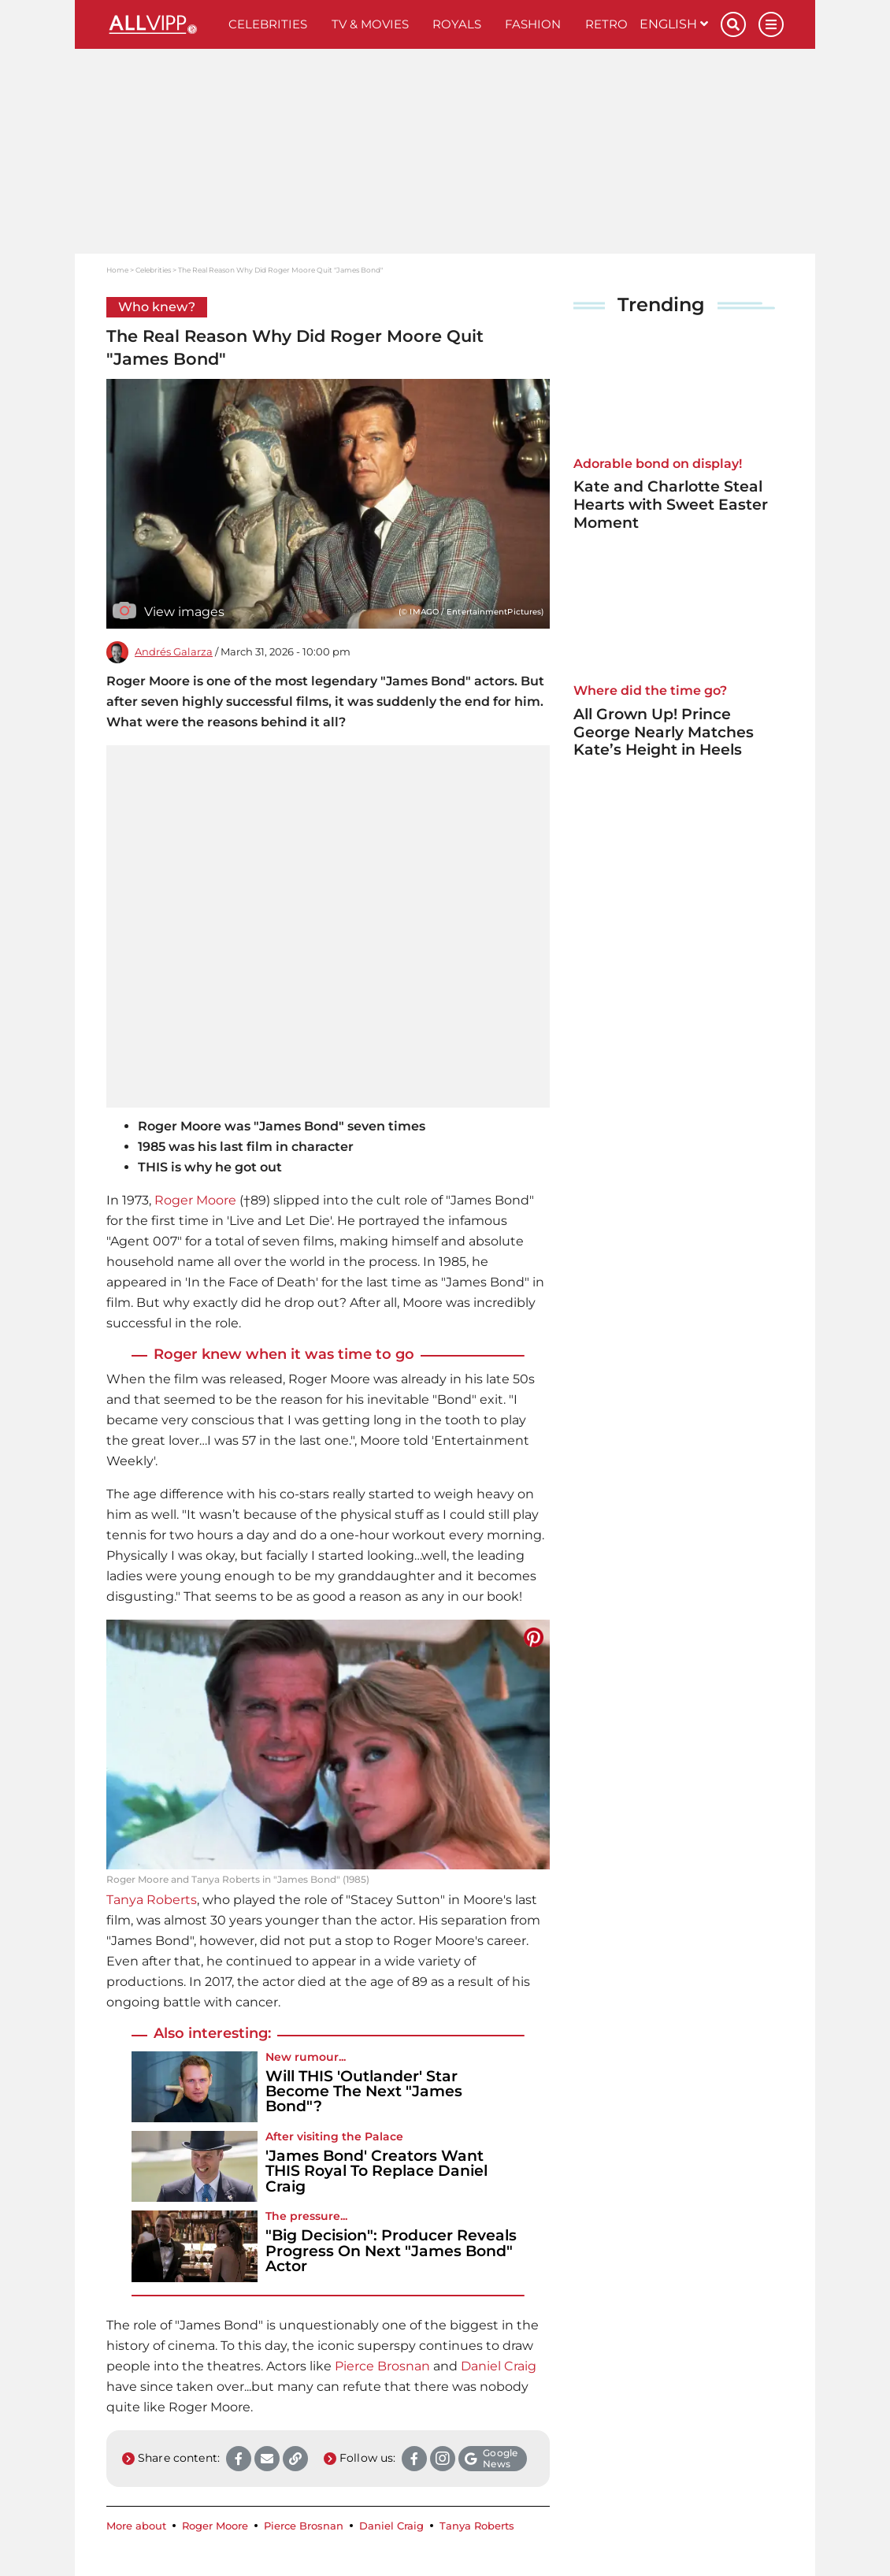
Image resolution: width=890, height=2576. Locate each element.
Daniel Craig (498, 2366)
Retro (606, 24)
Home (117, 269)
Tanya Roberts (151, 1899)
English (674, 24)
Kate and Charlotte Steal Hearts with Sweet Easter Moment (670, 504)
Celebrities (267, 24)
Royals (456, 24)
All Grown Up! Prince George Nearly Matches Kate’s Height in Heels (663, 732)
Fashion (533, 24)
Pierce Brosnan (382, 2366)
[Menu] (771, 24)
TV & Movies (370, 24)
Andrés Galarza (174, 652)
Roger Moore (195, 1200)
